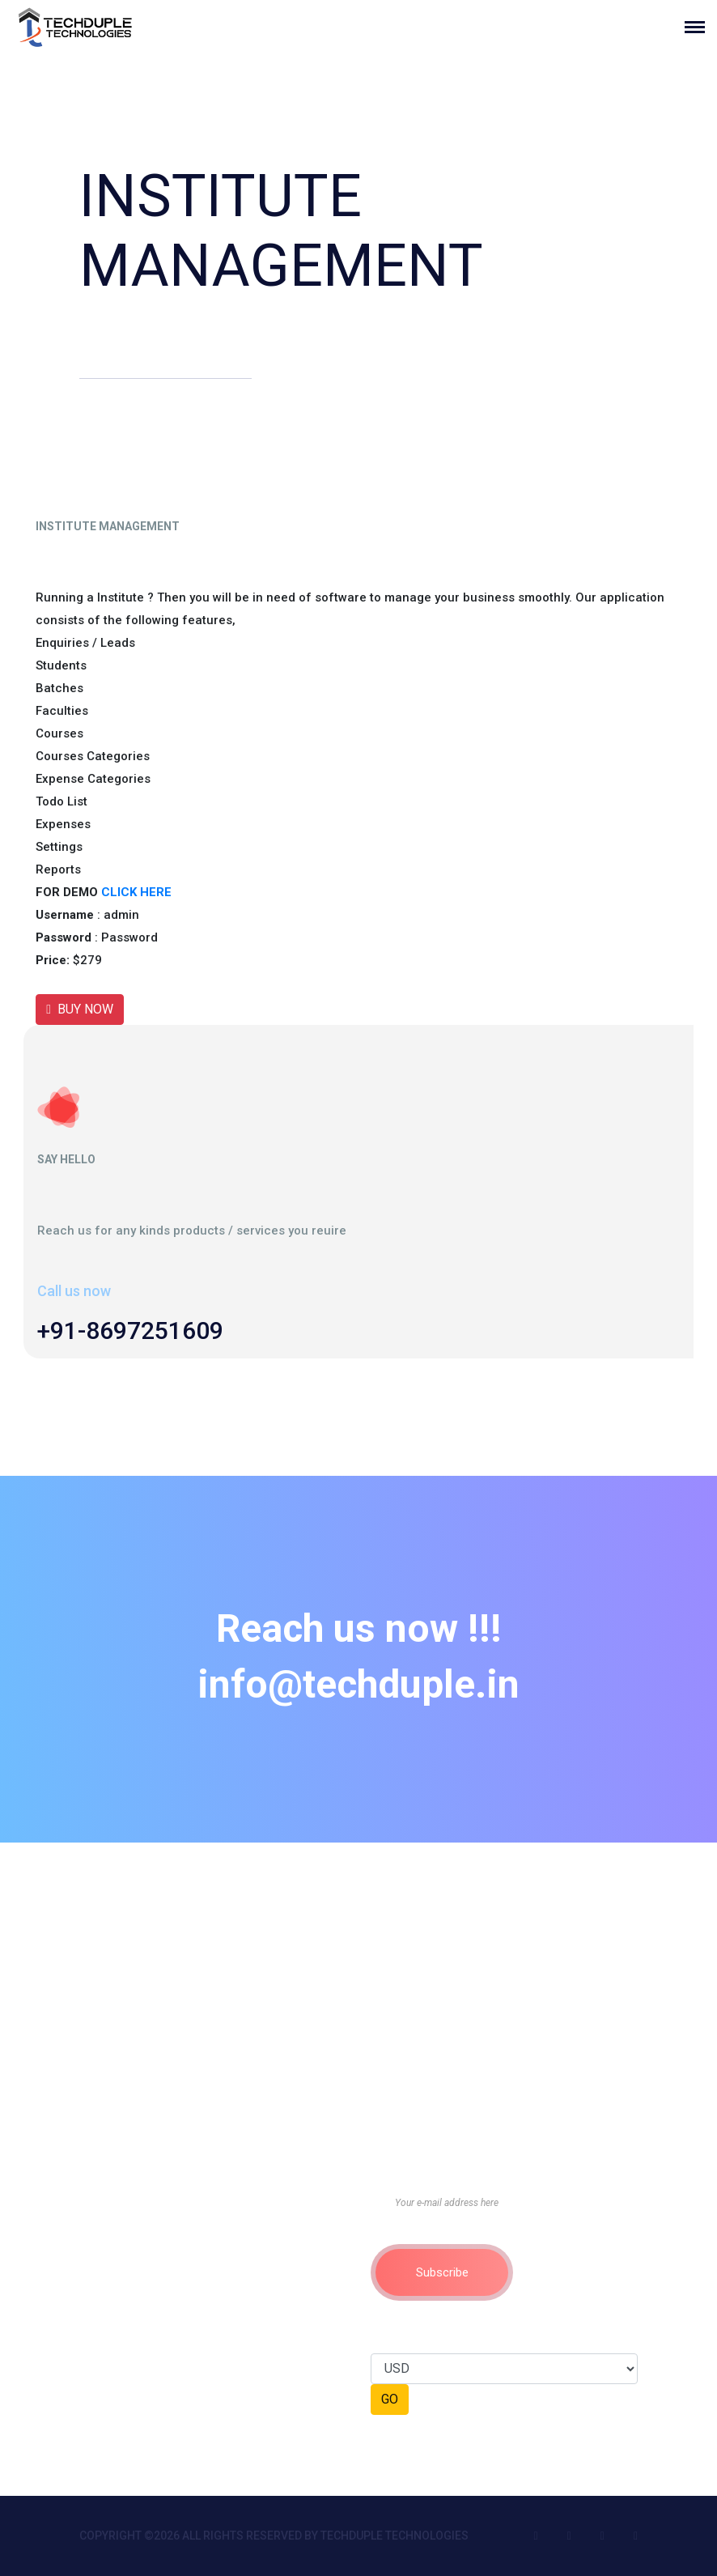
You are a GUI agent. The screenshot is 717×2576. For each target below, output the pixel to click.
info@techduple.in (358, 1683)
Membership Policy (134, 2266)
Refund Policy (119, 2314)
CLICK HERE (136, 892)
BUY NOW (79, 1009)
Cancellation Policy (134, 2290)
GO (389, 2399)
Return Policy (117, 2241)
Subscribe (442, 2272)
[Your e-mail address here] (504, 2203)
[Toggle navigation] (701, 27)
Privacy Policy (119, 2217)
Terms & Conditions (135, 2193)
